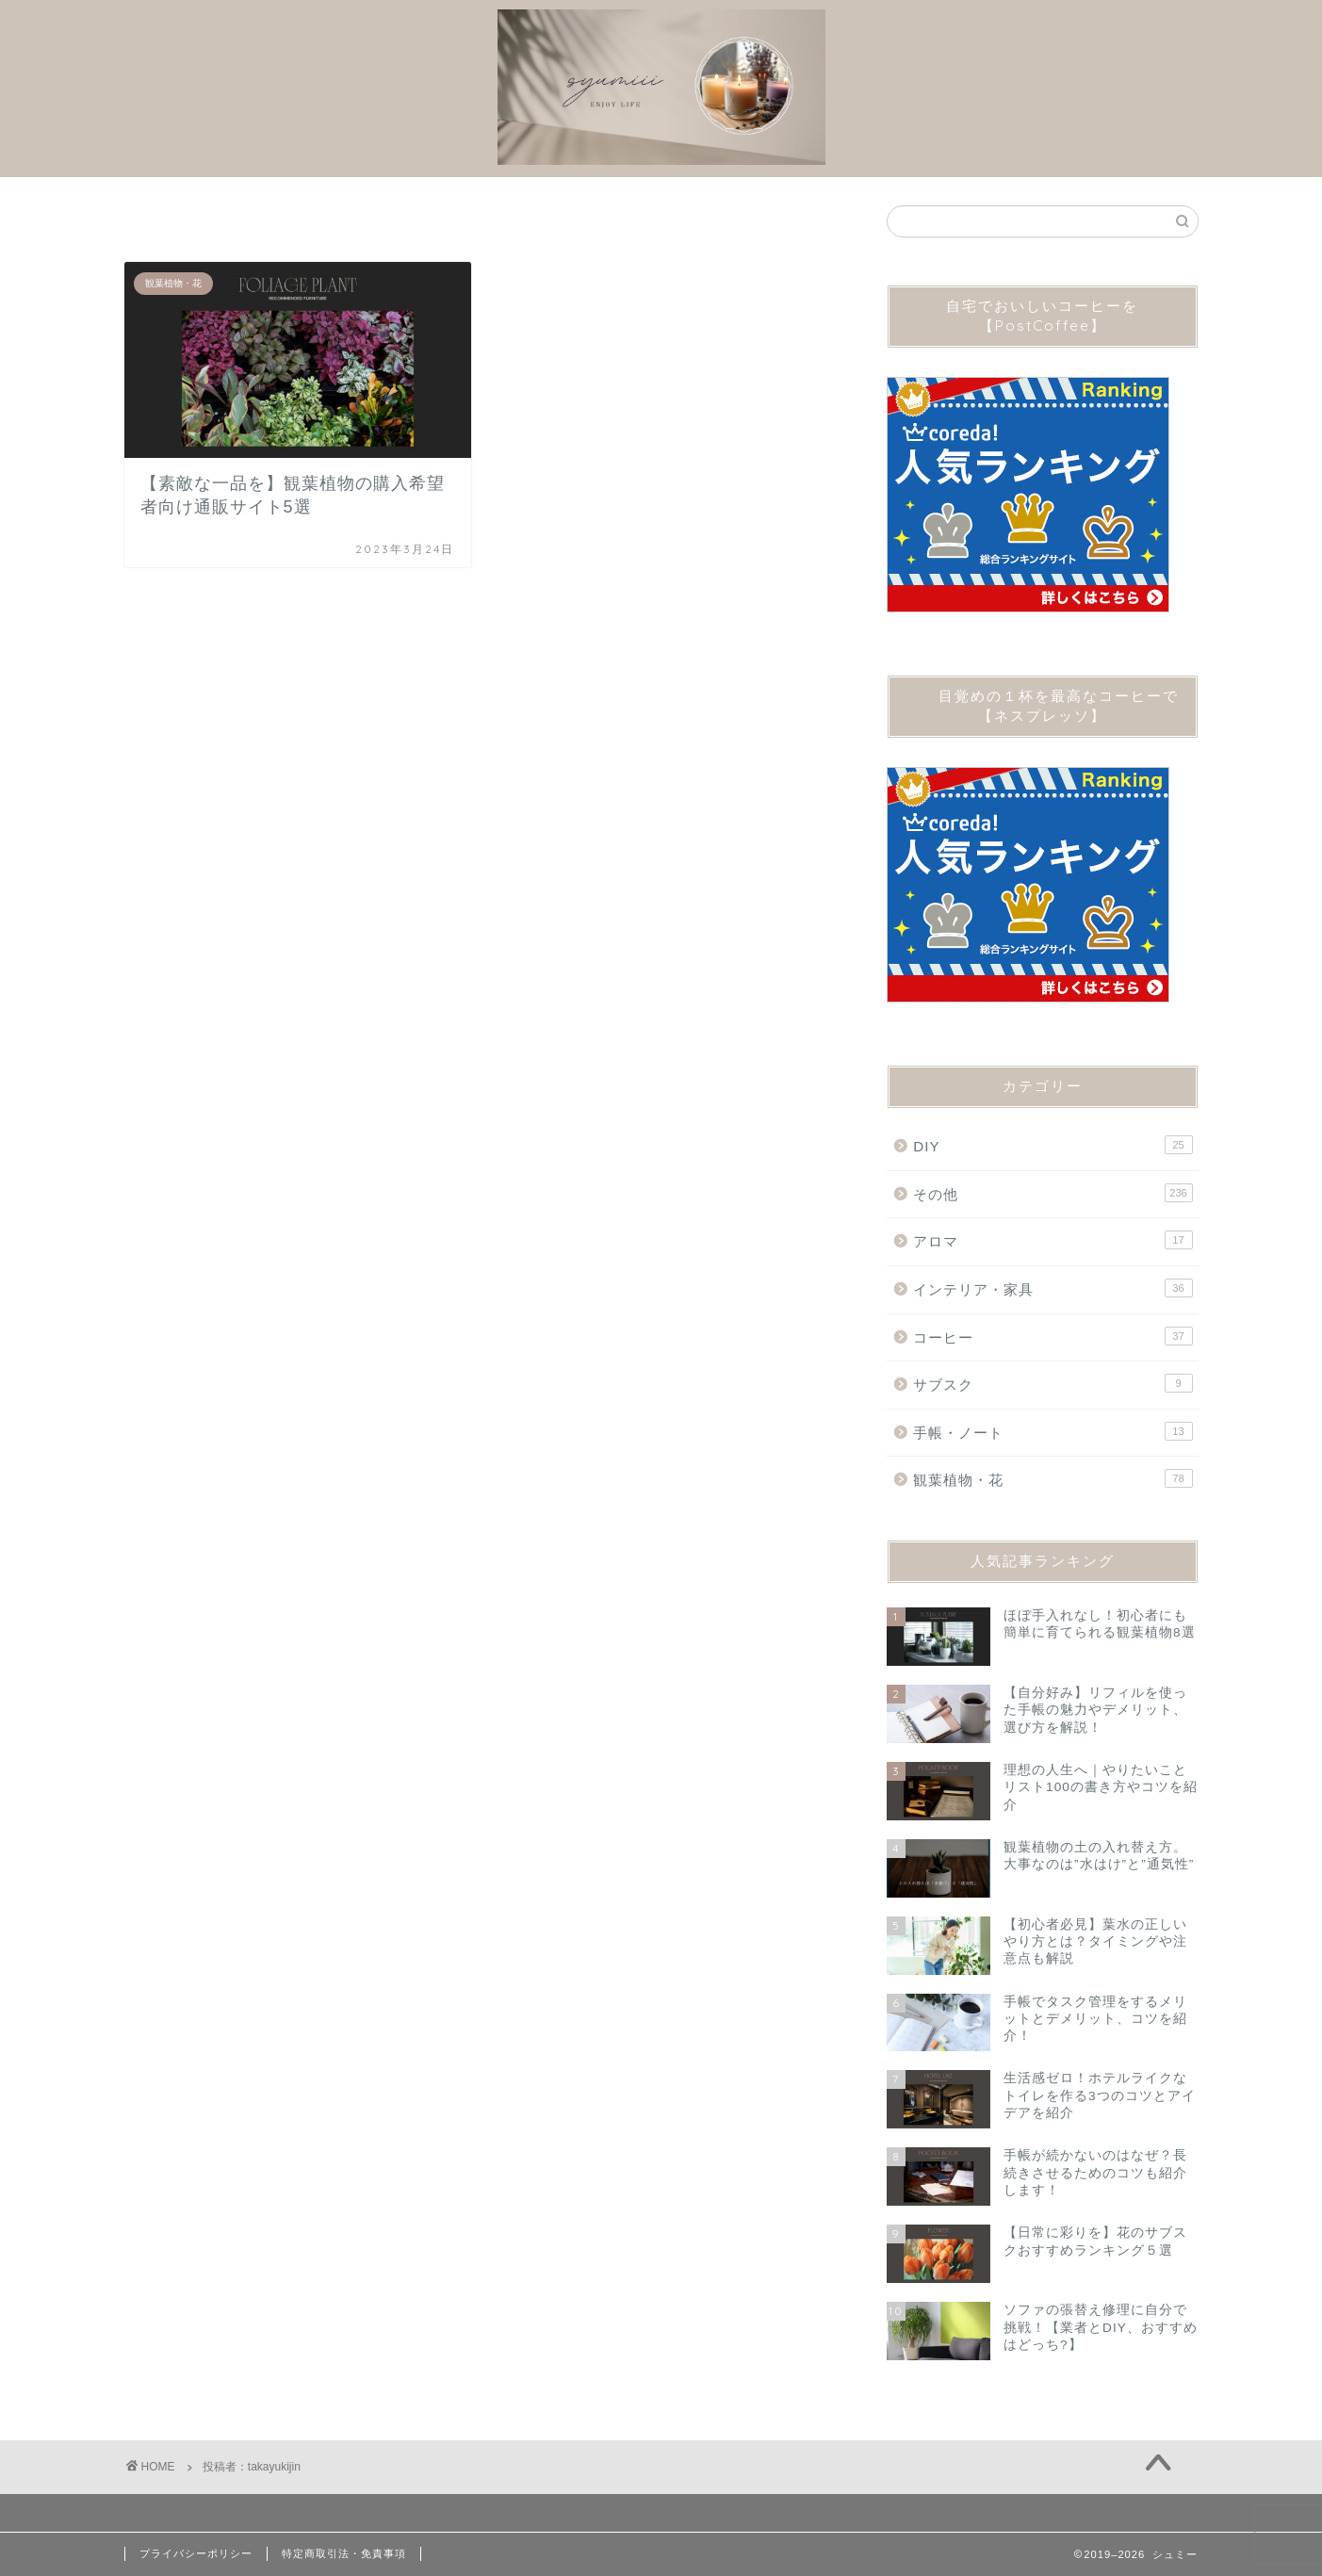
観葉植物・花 (1052, 1478)
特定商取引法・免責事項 (344, 2553)
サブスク (1052, 1383)
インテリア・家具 (1052, 1288)
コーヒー (1052, 1336)
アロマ (1052, 1240)
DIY (1052, 1144)
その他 (1052, 1192)
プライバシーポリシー (196, 2553)
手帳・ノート (1052, 1431)
